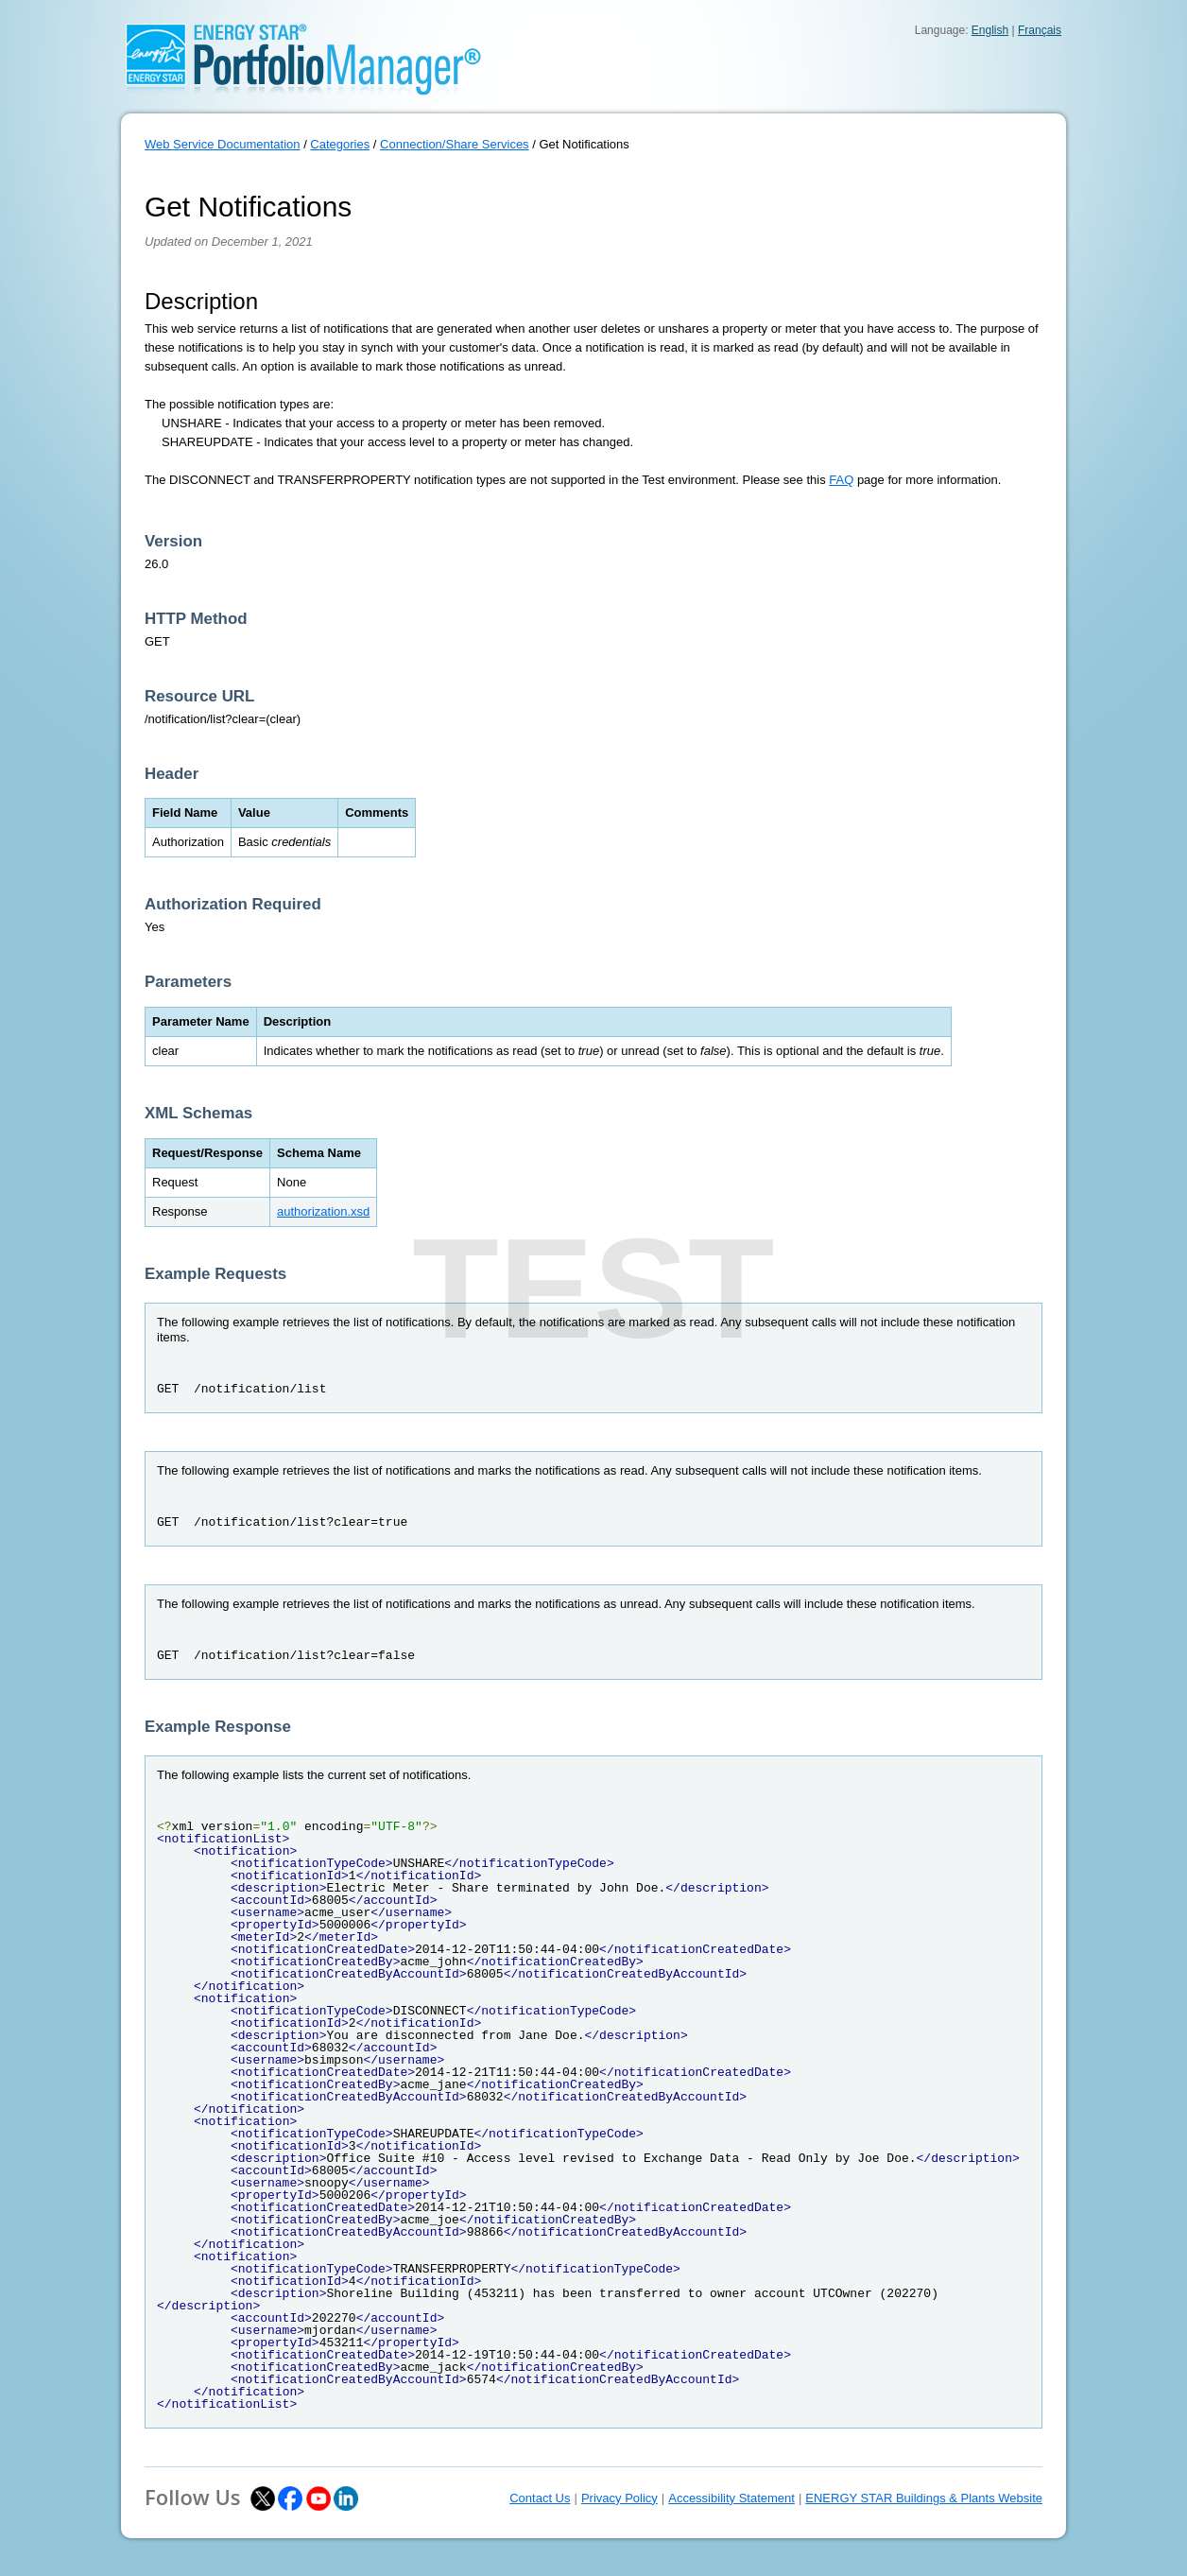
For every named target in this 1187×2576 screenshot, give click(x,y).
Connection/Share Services (454, 144)
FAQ (841, 480)
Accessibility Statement (731, 2498)
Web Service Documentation (223, 144)
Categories (340, 144)
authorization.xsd (323, 1211)
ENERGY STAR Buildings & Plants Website (923, 2498)
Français (1039, 30)
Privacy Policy (619, 2498)
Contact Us (539, 2498)
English (990, 30)
